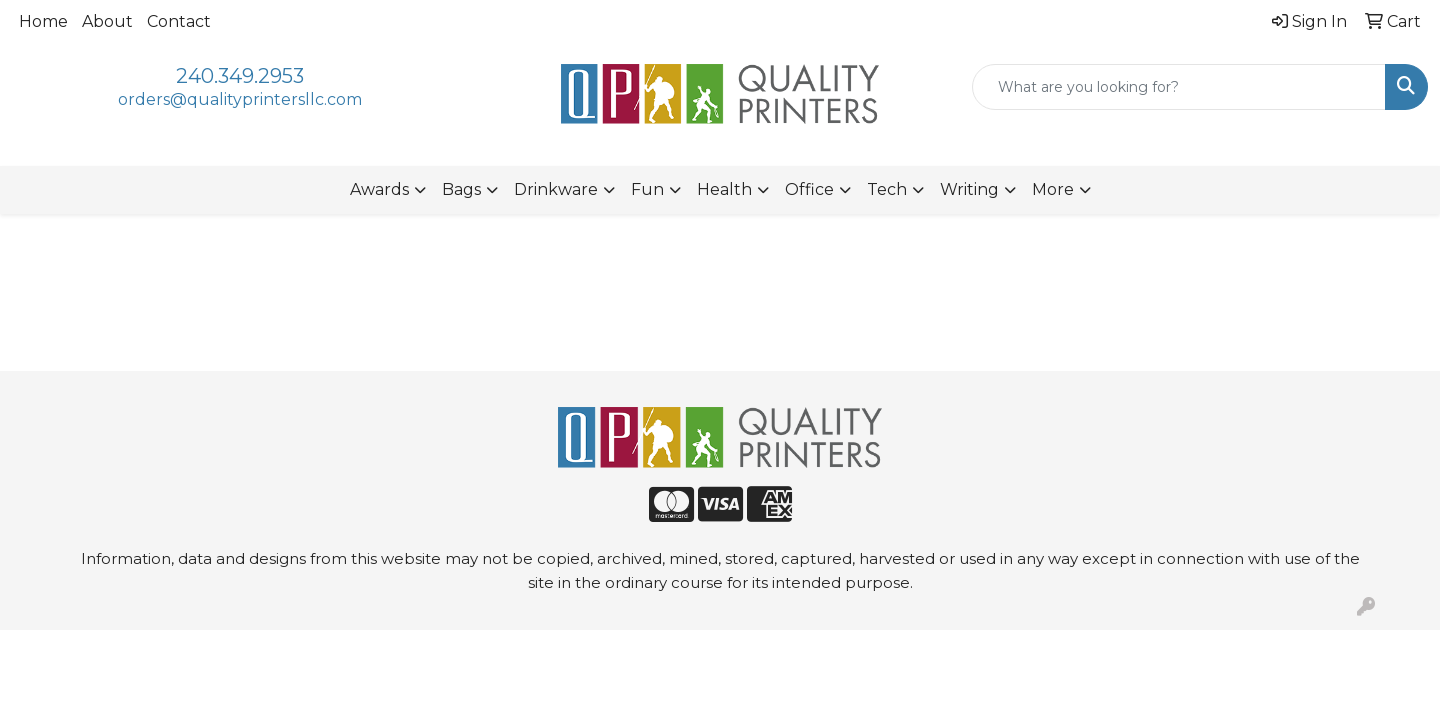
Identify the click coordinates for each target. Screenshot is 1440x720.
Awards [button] (379, 189)
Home (43, 21)
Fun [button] (647, 189)
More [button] (1053, 189)
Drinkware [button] (556, 189)
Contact (179, 21)
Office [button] (809, 189)
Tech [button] (887, 189)
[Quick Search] (1179, 87)
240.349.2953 (240, 76)
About (107, 21)
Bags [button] (461, 189)
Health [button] (724, 189)
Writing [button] (969, 189)
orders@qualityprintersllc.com (240, 99)
